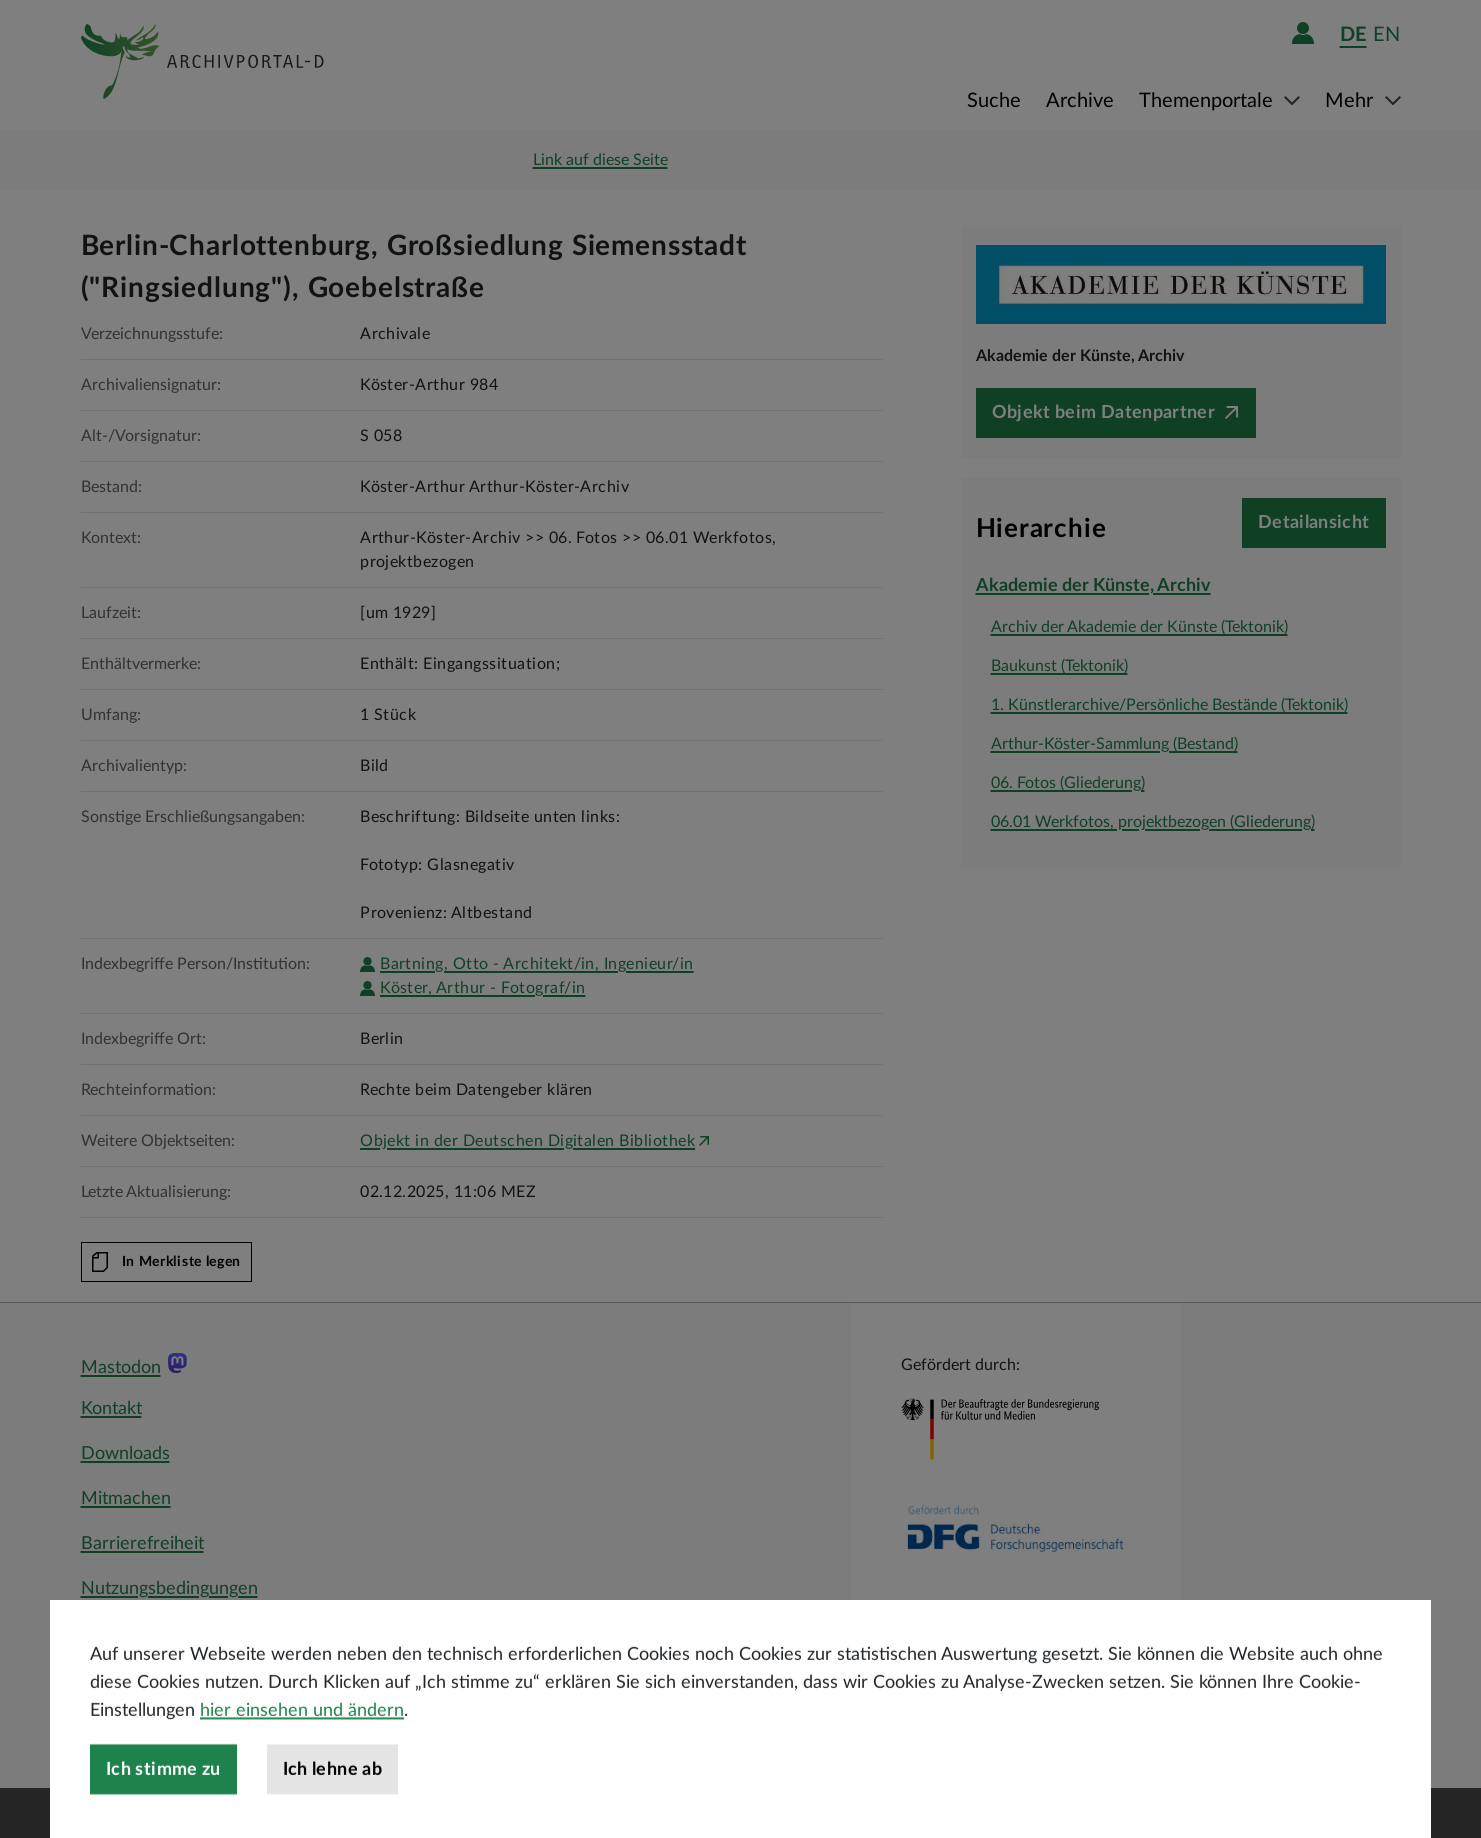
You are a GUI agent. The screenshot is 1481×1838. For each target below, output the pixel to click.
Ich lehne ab (332, 1810)
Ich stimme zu (163, 1810)
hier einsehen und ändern (302, 1751)
